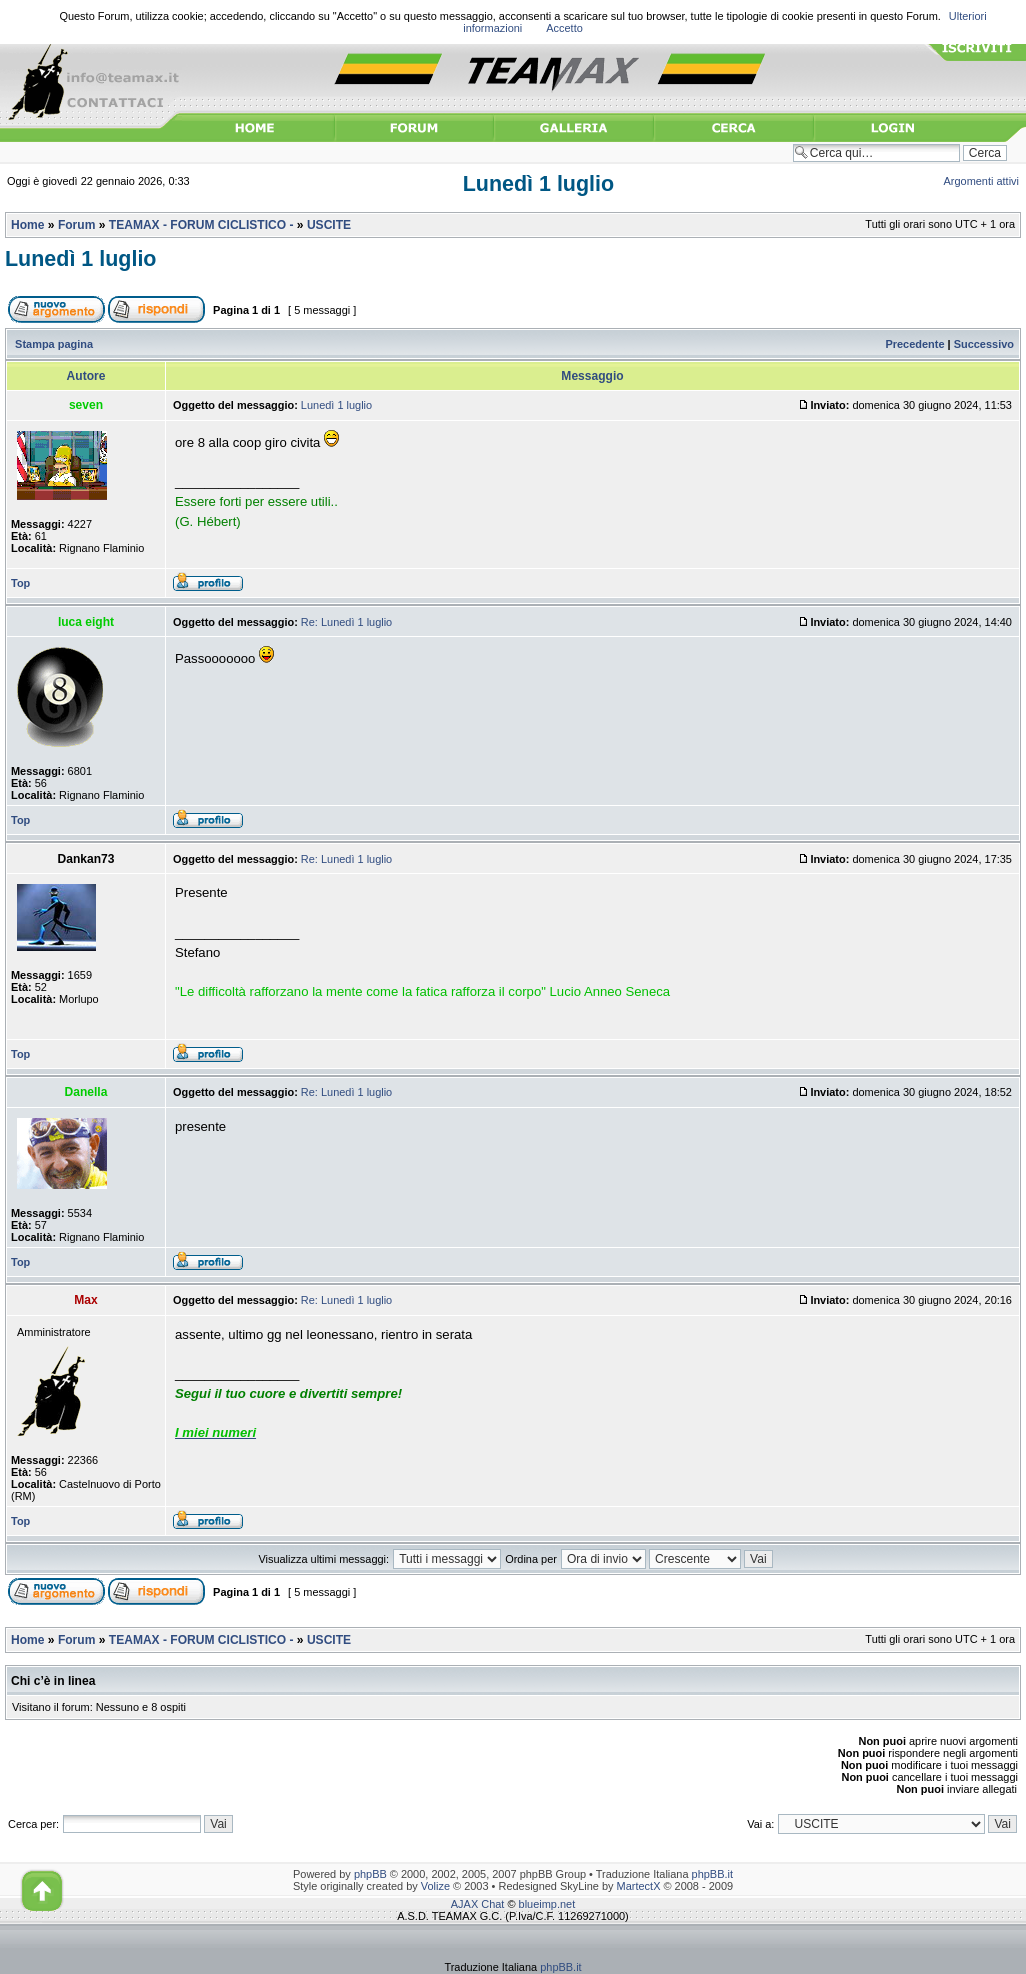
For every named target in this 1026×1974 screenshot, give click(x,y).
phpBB (370, 1874)
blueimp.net (547, 1904)
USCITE (329, 225)
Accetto (564, 28)
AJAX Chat (478, 1904)
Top (20, 583)
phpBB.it (712, 1874)
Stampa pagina (54, 344)
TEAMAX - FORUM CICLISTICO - (201, 225)
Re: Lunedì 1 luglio (346, 622)
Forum (76, 225)
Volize (435, 1886)
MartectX (639, 1886)
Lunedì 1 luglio (538, 184)
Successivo (984, 344)
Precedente (914, 344)
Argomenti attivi (982, 181)
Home (27, 225)
